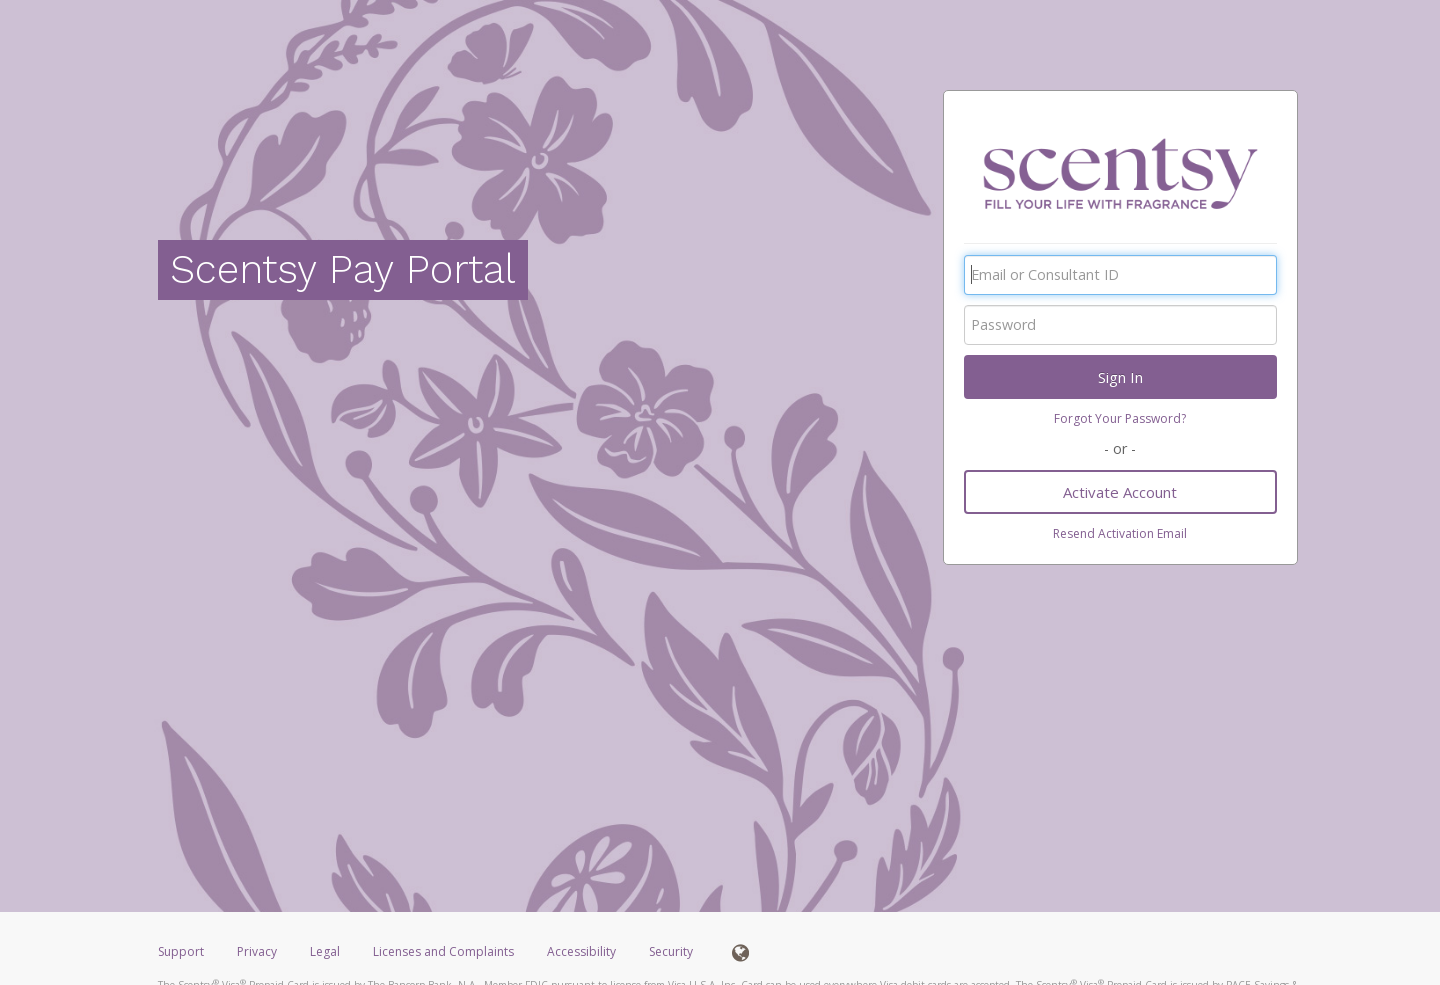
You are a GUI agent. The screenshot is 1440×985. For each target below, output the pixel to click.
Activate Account (1120, 492)
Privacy (257, 951)
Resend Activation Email (1120, 533)
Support (181, 951)
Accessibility (581, 951)
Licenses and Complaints (445, 951)
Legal (325, 951)
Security (671, 951)
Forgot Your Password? (1120, 418)
